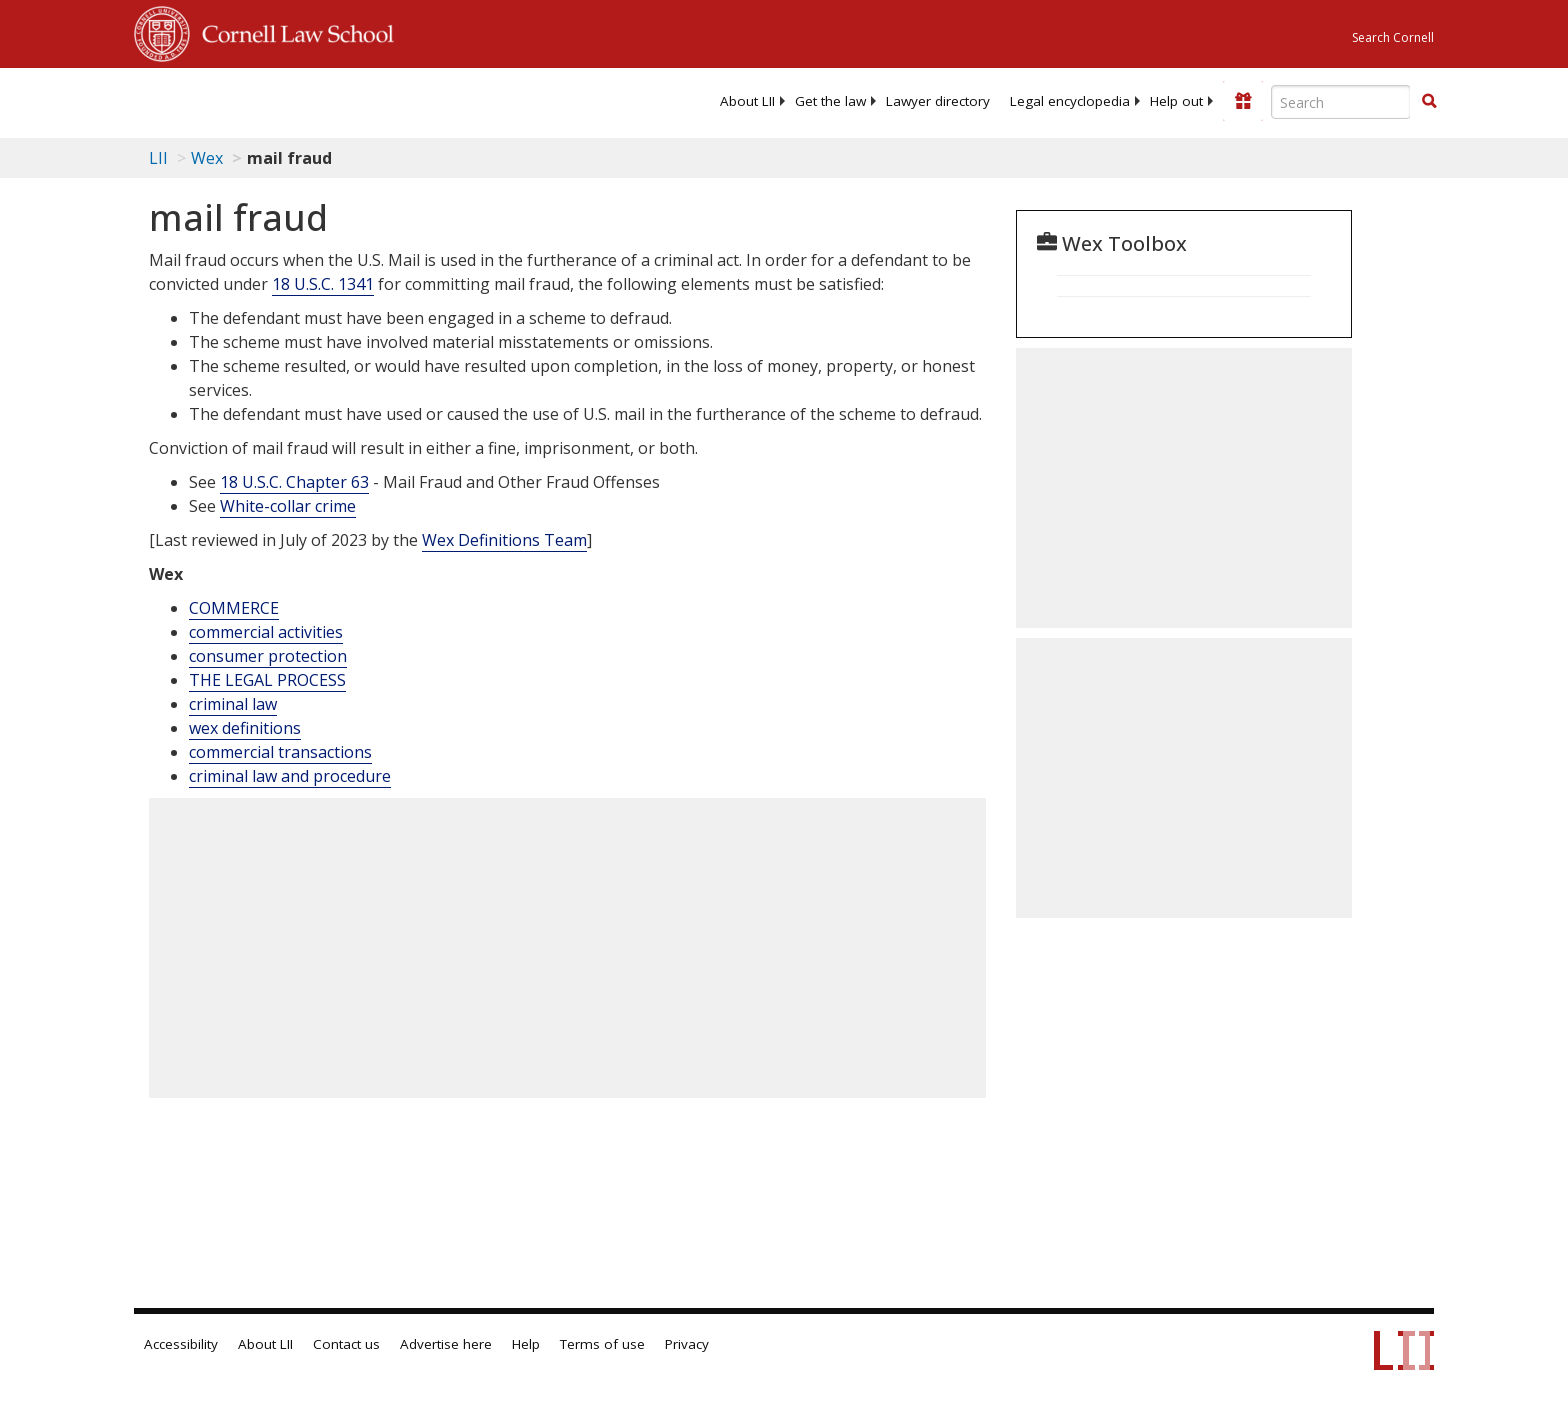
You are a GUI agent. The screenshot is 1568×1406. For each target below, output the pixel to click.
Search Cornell (1393, 37)
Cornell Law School (292, 31)
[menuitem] (747, 101)
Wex (207, 158)
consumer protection (268, 656)
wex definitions (245, 728)
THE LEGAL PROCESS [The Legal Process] (267, 680)
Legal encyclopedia (1070, 101)
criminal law (233, 704)
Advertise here (446, 1344)
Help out (1176, 101)
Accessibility (181, 1344)
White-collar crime (288, 506)
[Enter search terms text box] (1341, 102)
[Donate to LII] (1243, 101)
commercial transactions (280, 752)
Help (526, 1344)
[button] (1429, 101)
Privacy (687, 1344)
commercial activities (266, 632)
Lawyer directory (938, 101)
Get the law (830, 101)
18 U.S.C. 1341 (323, 284)
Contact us (346, 1344)
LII (158, 158)
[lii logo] (359, 100)
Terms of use (602, 1344)
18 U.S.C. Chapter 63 (294, 482)
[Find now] (1429, 102)
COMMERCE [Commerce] (234, 608)
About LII (747, 101)
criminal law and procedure (290, 776)
